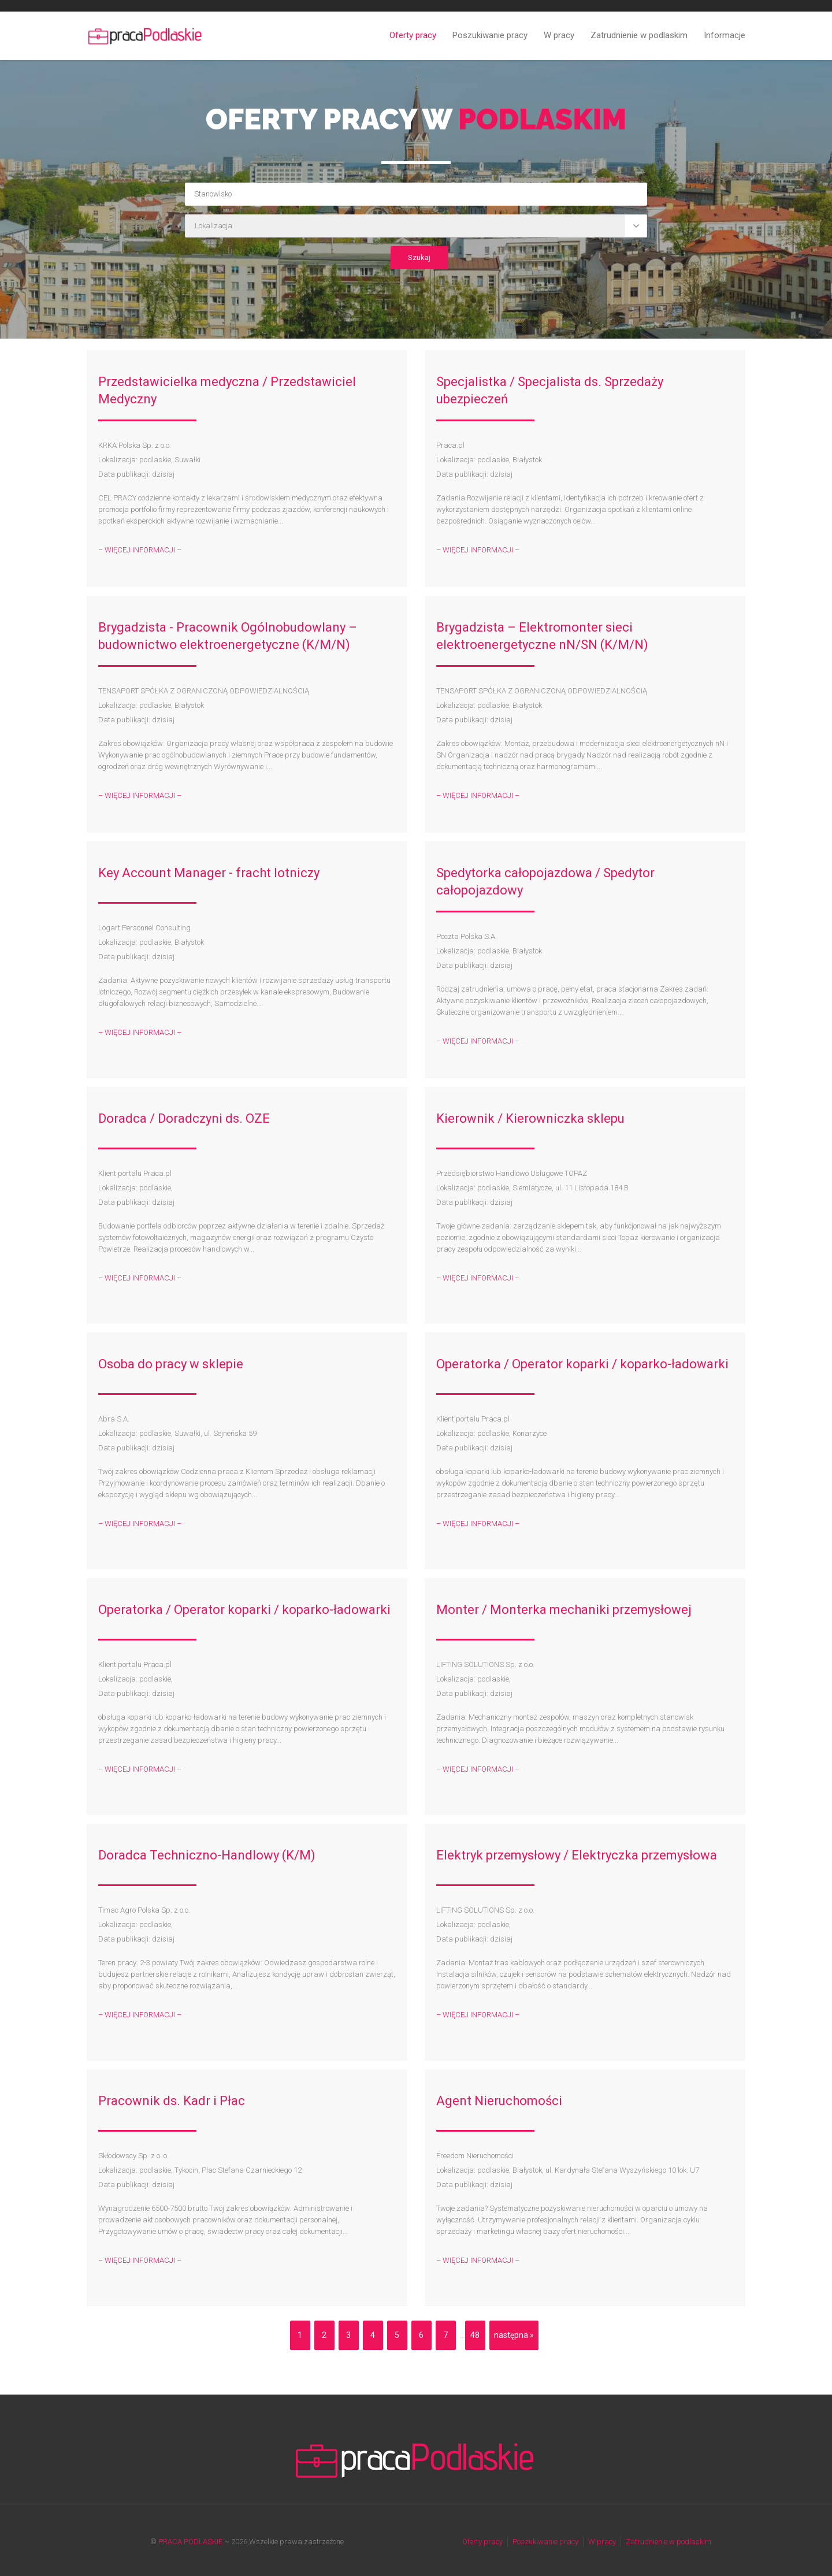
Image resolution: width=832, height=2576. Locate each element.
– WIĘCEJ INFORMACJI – (139, 549)
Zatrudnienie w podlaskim (639, 35)
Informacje (724, 35)
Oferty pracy (412, 35)
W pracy (559, 35)
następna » (514, 2335)
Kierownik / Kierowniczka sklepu (530, 1118)
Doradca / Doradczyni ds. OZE (184, 1118)
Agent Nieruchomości (499, 2101)
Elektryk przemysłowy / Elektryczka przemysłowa (576, 1855)
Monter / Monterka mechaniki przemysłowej (564, 1609)
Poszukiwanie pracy (490, 35)
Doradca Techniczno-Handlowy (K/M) (206, 1855)
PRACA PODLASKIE (190, 2541)
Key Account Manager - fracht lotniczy (209, 873)
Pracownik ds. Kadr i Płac (171, 2101)
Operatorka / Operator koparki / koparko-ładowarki (582, 1364)
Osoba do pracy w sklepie (170, 1364)
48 (475, 2335)
